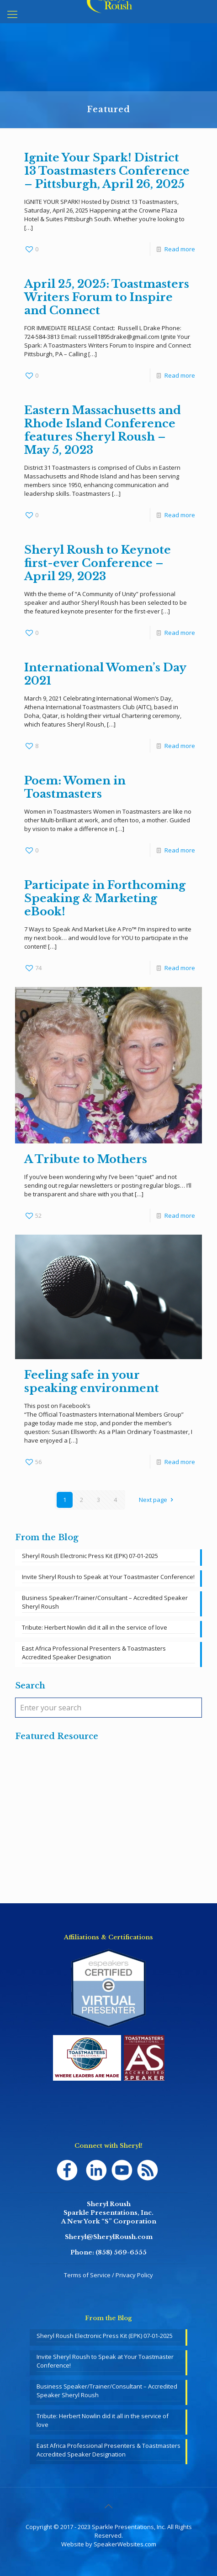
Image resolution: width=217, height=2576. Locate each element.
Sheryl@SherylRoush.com (109, 2237)
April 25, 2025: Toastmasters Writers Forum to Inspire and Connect (106, 297)
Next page (157, 1500)
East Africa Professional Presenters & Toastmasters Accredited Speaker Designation (94, 1652)
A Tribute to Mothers (85, 1159)
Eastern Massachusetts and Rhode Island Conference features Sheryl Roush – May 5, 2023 (102, 430)
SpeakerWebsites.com (125, 2544)
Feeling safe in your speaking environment (91, 1381)
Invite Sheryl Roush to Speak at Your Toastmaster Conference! (108, 1577)
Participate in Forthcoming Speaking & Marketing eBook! (104, 898)
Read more (179, 249)
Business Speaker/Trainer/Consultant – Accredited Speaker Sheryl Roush (105, 1602)
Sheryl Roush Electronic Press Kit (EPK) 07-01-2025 (90, 1556)
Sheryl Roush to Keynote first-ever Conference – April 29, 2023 (97, 563)
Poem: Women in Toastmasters (75, 787)
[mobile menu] (12, 13)
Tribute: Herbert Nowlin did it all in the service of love (94, 1627)
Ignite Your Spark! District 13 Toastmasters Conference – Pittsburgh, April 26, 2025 (107, 171)
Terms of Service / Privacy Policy (108, 2275)
